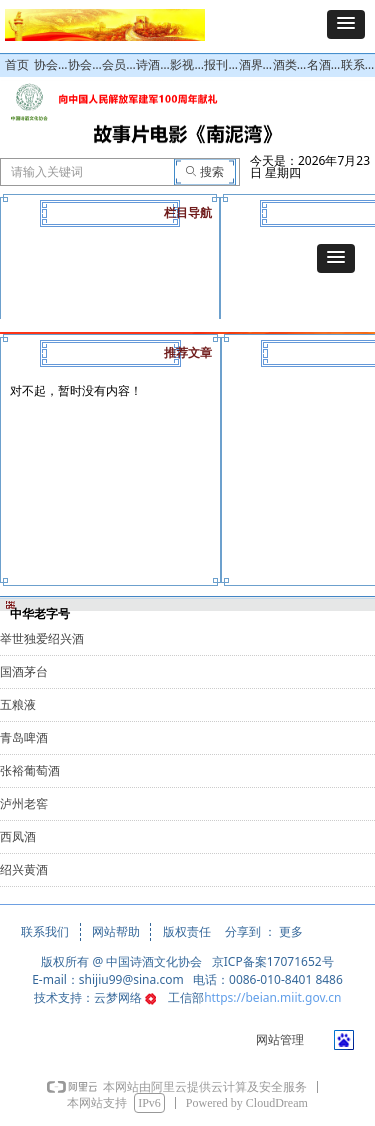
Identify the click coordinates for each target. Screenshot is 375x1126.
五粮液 (18, 705)
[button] (346, 24)
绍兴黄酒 (24, 870)
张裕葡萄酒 (30, 771)
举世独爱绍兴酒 (42, 639)
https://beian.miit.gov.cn (272, 997)
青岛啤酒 (24, 738)
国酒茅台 (24, 672)
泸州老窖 (24, 804)
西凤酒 (18, 837)
